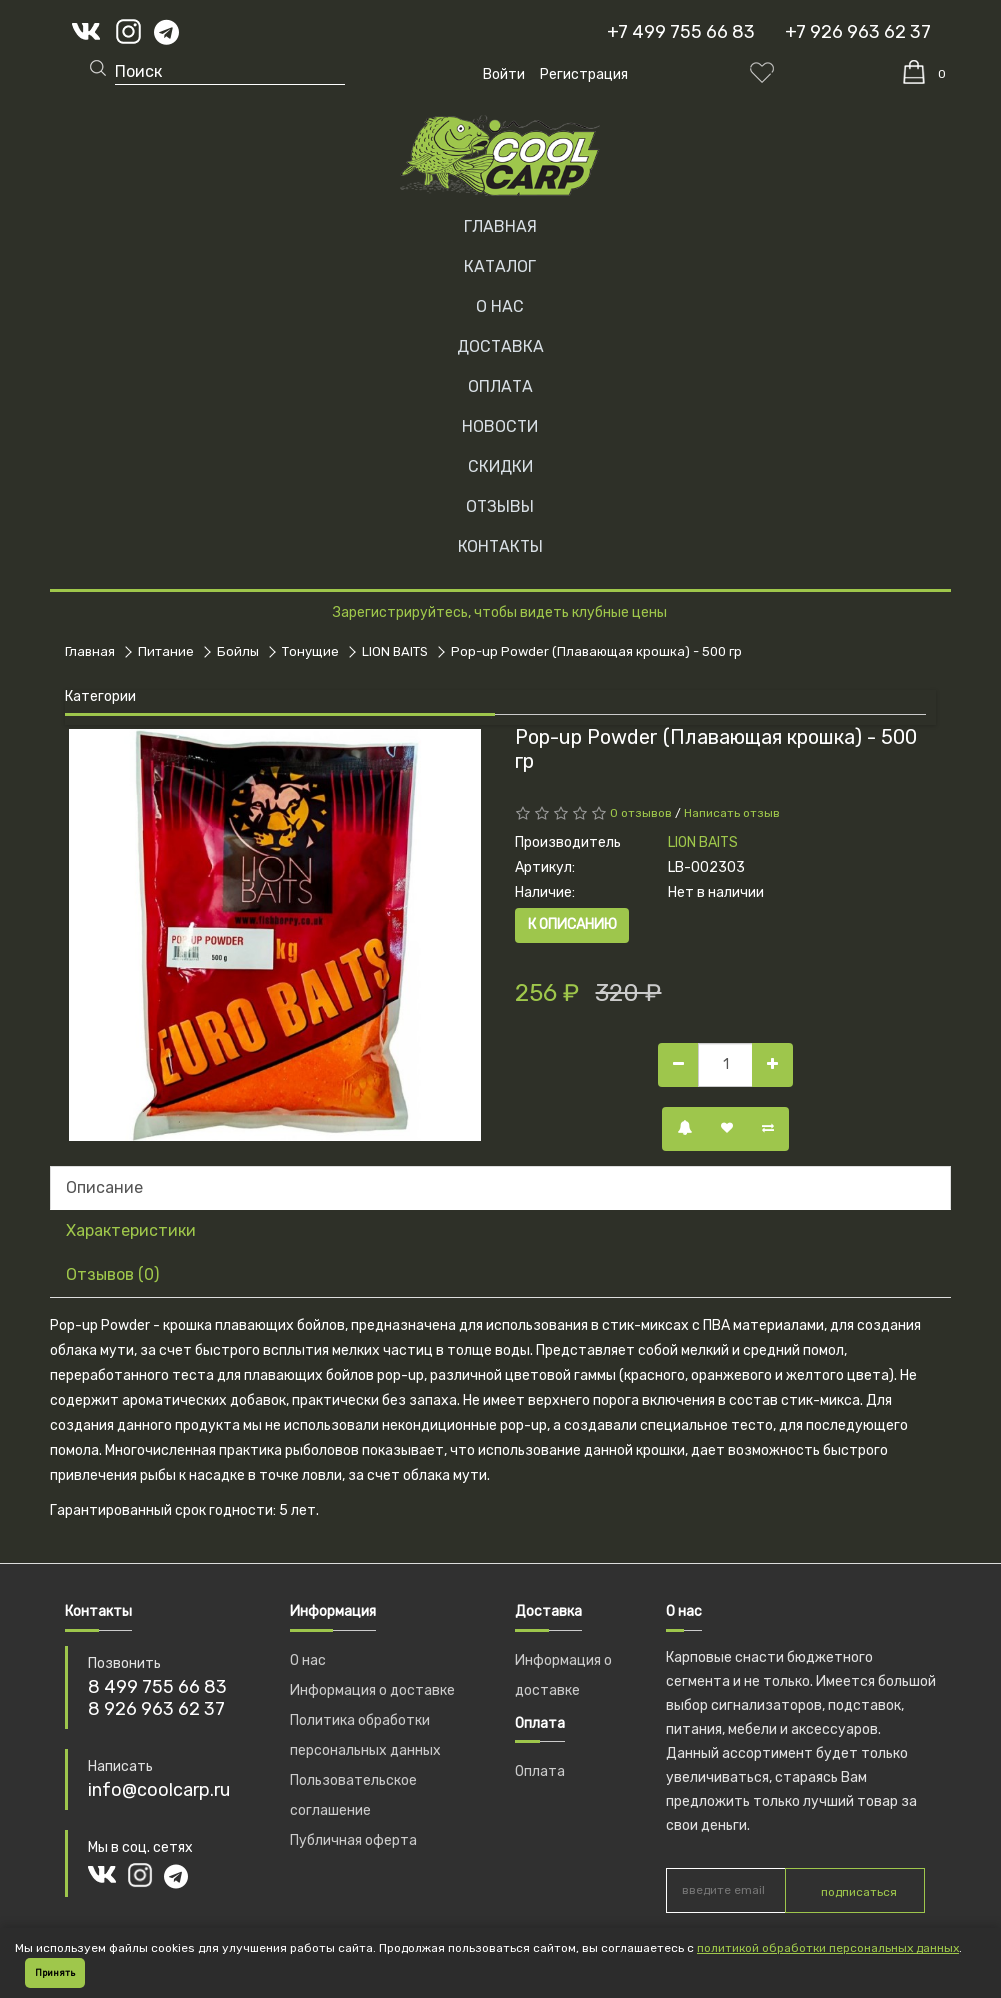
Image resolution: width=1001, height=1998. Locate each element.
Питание (166, 651)
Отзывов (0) (112, 1274)
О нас (308, 1660)
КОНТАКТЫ (500, 546)
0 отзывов (641, 813)
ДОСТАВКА (500, 346)
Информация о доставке (372, 1690)
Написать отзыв (732, 813)
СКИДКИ (500, 466)
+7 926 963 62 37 (858, 32)
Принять (55, 1973)
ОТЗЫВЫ (500, 506)
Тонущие (310, 651)
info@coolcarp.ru (159, 1790)
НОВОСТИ (500, 426)
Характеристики (131, 1230)
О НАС (500, 306)
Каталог (500, 266)
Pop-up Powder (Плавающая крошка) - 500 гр (596, 651)
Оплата (540, 1771)
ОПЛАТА (500, 386)
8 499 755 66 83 (157, 1687)
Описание (104, 1187)
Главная (500, 226)
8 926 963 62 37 (156, 1709)
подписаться (859, 1892)
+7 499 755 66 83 (681, 32)
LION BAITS (395, 651)
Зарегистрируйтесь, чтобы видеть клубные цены (500, 612)
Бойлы (238, 651)
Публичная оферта (353, 1840)
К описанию (572, 924)
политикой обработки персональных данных (828, 1948)
